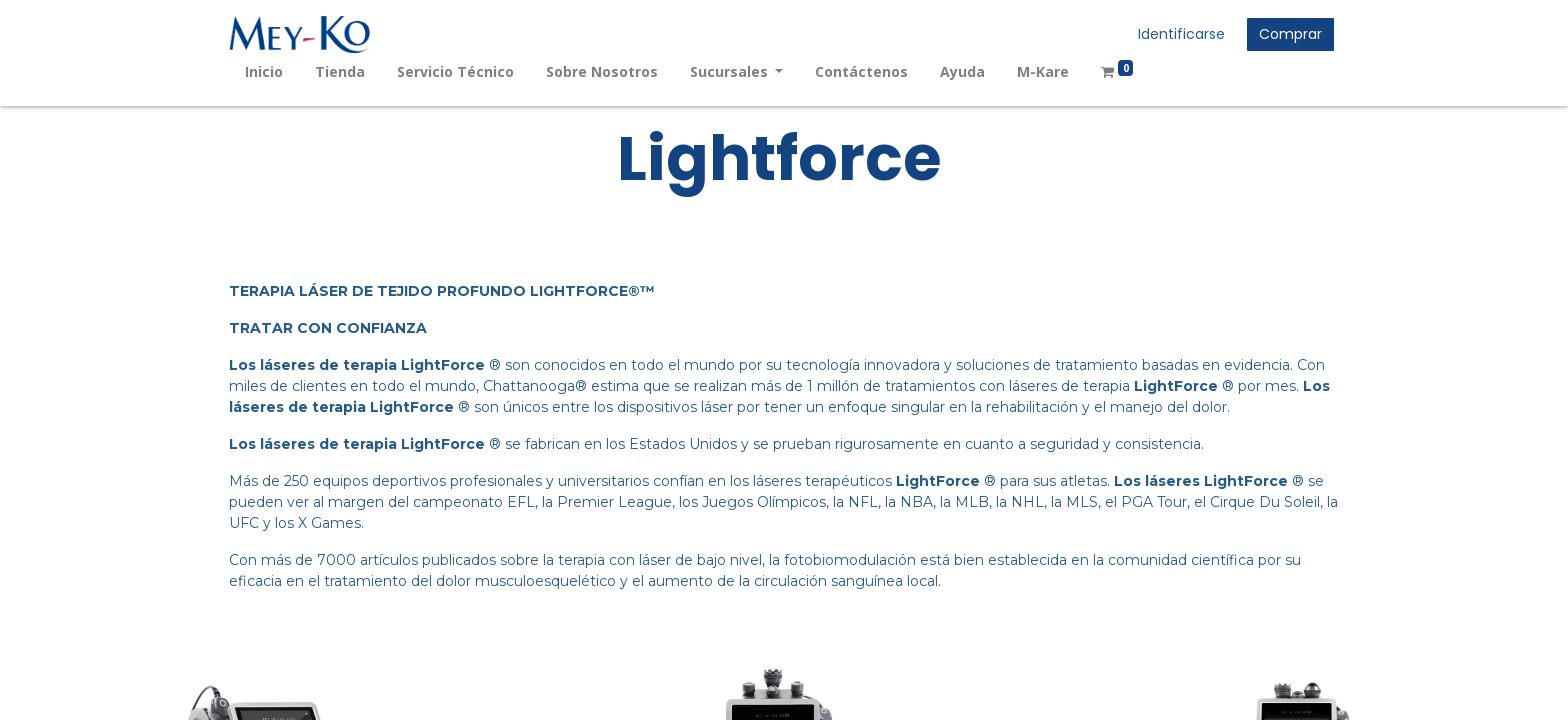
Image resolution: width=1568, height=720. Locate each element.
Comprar (1290, 34)
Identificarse (1181, 34)
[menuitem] (264, 71)
